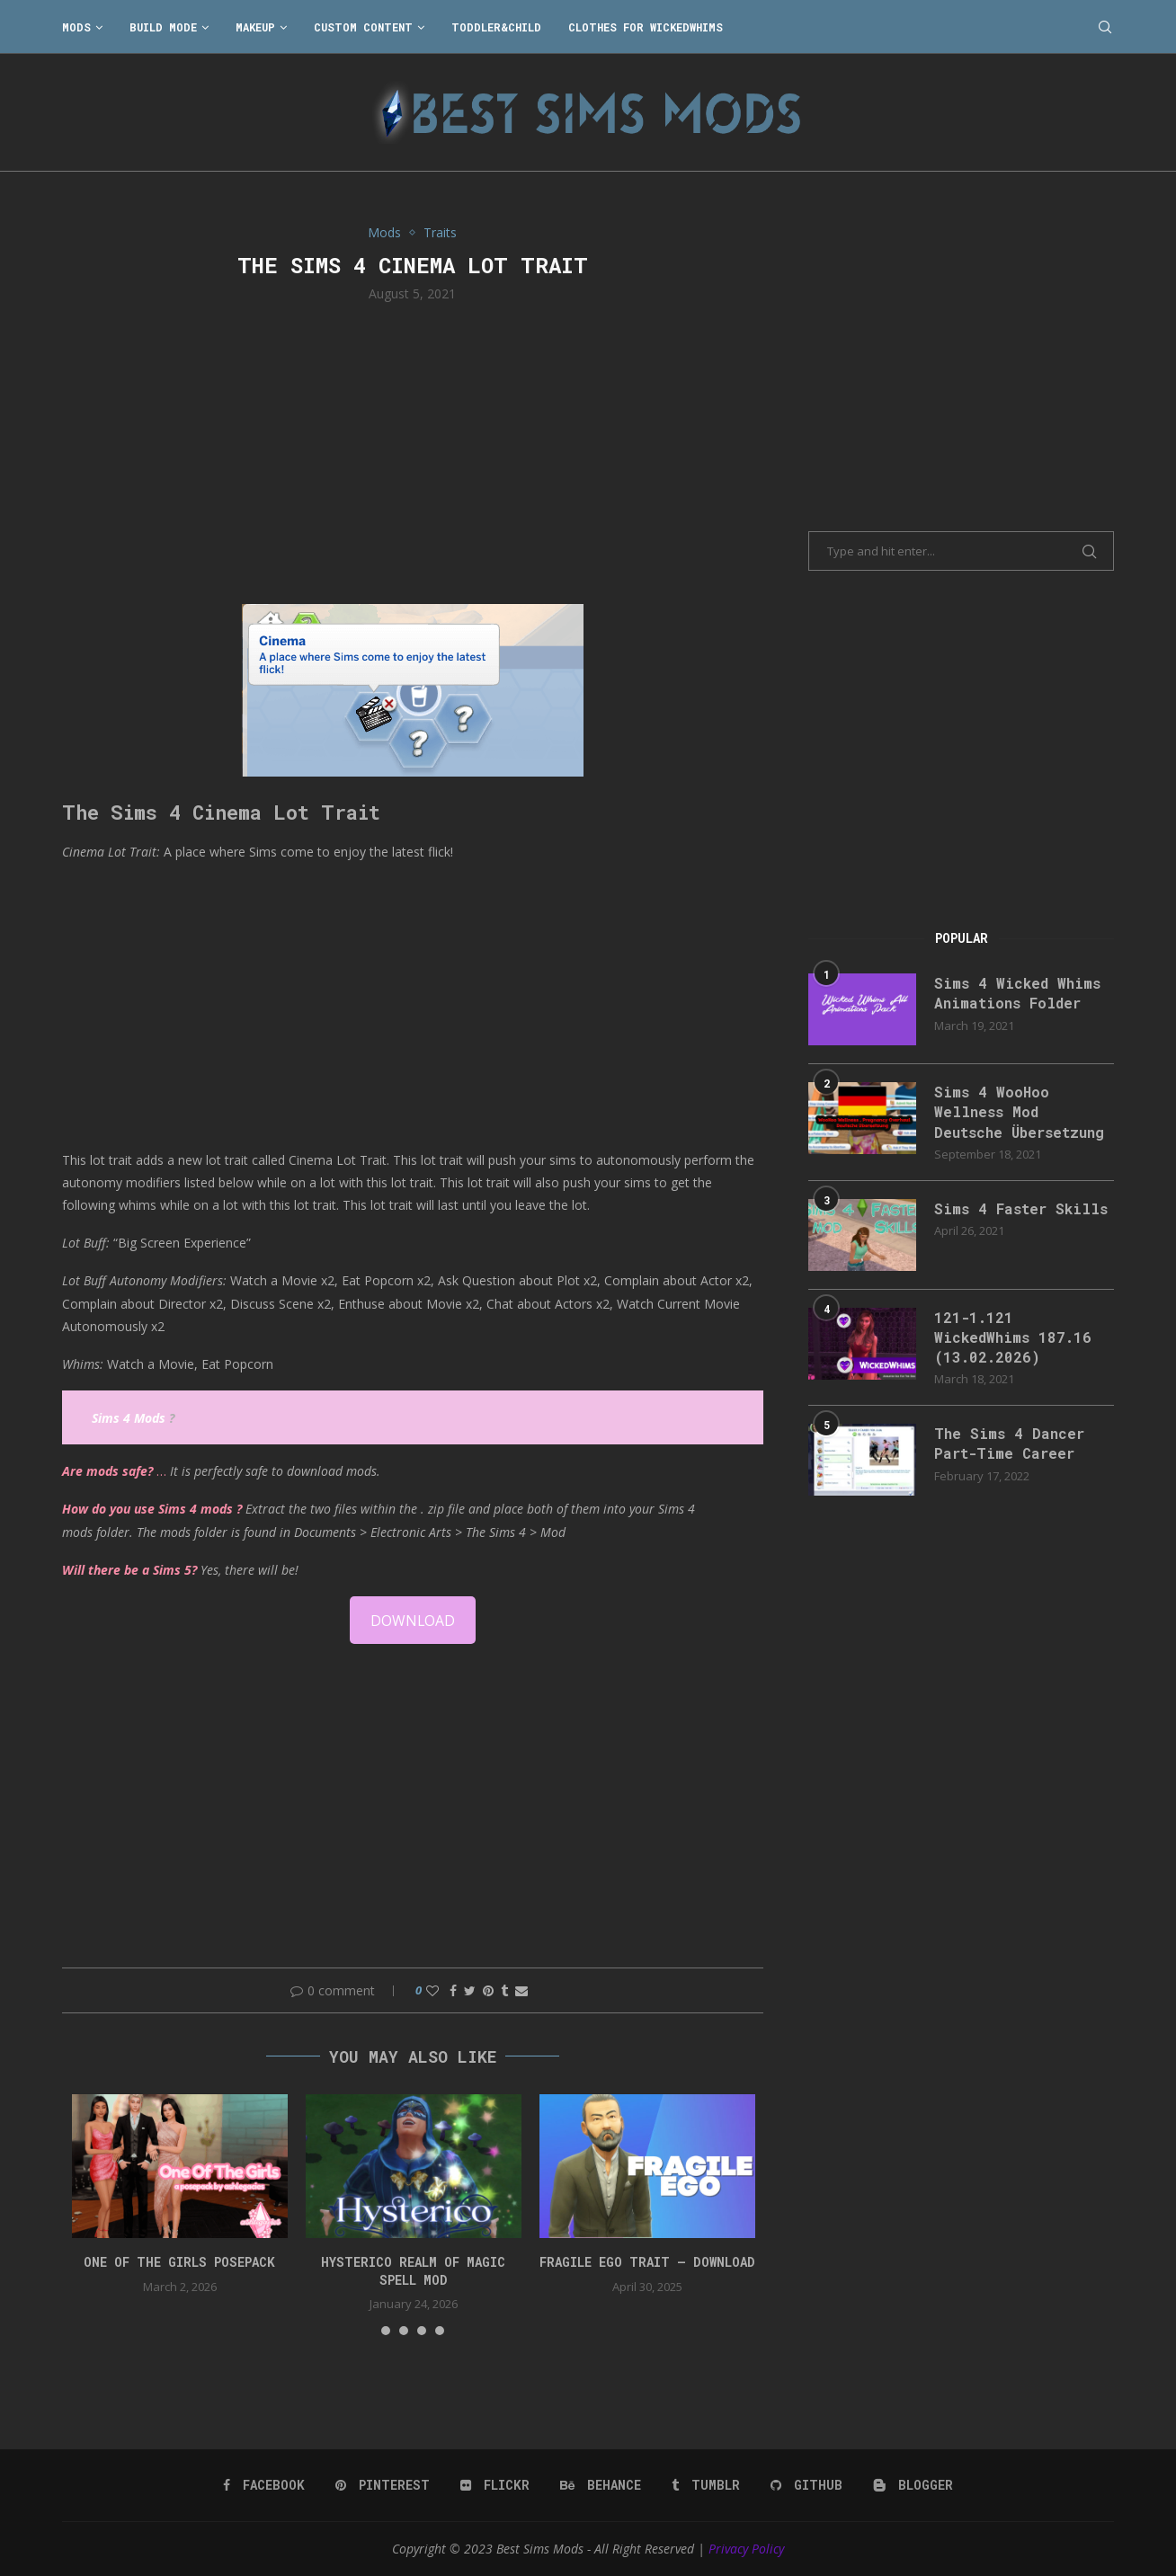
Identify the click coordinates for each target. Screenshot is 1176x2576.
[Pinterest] (382, 2485)
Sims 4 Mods (128, 1417)
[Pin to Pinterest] (488, 1990)
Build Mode (163, 27)
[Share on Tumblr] (504, 1990)
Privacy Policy (746, 2548)
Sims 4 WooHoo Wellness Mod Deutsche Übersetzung (1019, 1111)
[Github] (806, 2485)
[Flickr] (495, 2485)
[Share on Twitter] (470, 1990)
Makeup (255, 27)
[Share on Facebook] (453, 1990)
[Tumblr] (706, 2485)
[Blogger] (913, 2485)
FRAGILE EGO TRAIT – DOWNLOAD (647, 2261)
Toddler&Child (496, 27)
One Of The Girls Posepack (179, 2261)
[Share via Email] (521, 1990)
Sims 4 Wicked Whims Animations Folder (1017, 992)
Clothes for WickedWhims (645, 27)
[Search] (1105, 27)
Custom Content (363, 27)
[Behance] (600, 2485)
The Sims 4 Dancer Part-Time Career (1009, 1444)
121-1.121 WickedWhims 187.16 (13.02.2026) (1012, 1337)
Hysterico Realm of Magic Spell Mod (413, 2270)
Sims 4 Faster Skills (1021, 1208)
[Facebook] (264, 2485)
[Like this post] (432, 1990)
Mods (76, 27)
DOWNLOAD (412, 1620)
